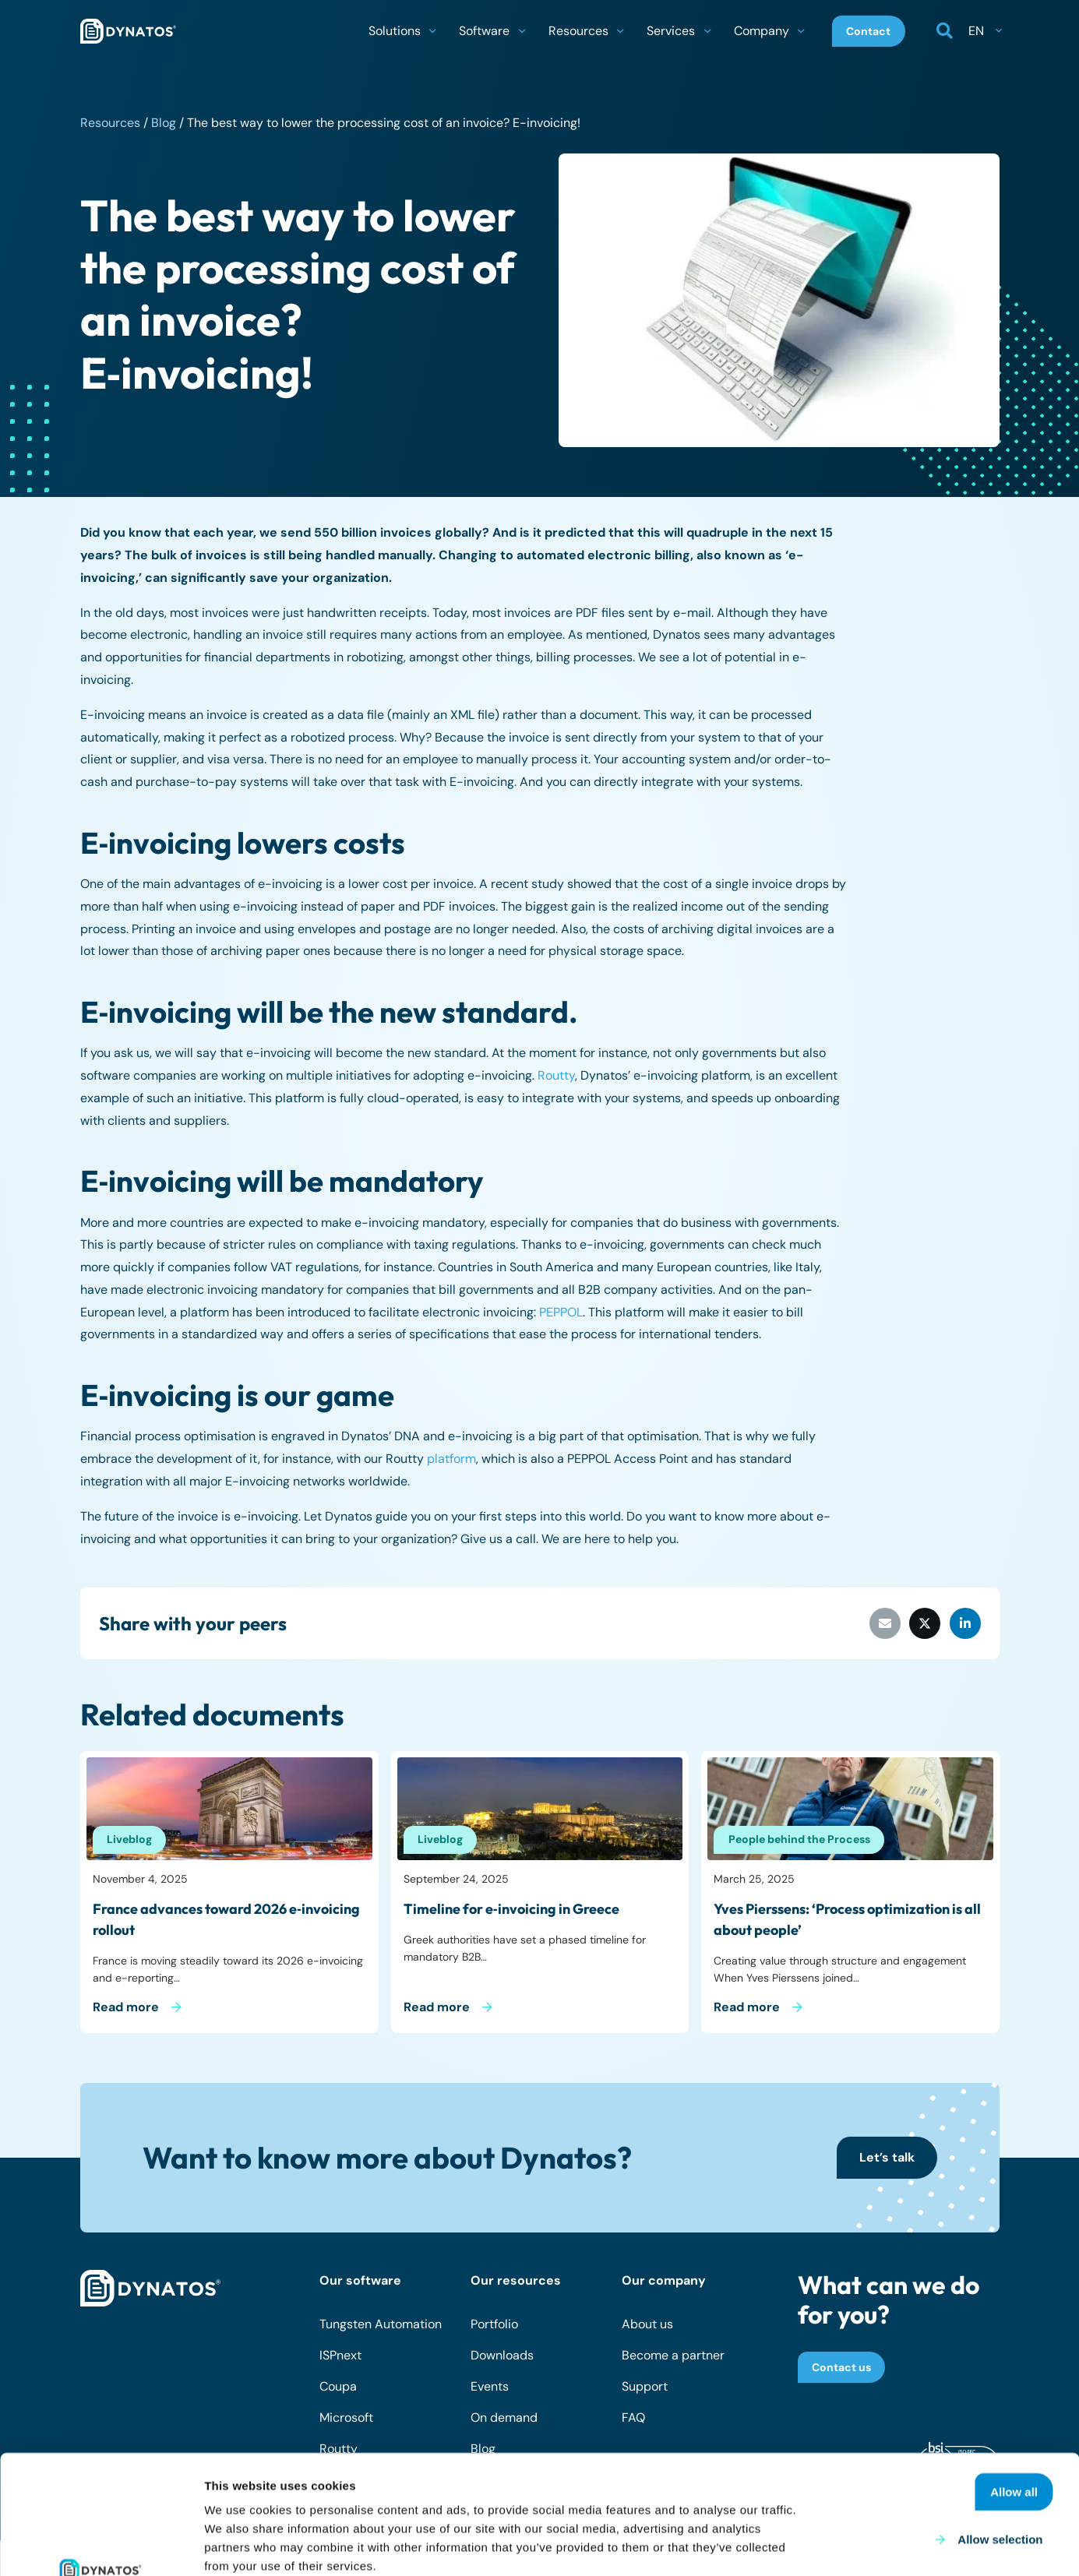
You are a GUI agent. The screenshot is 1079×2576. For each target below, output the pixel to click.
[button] (432, 31)
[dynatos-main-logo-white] (150, 2288)
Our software (360, 2280)
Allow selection (999, 2427)
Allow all (1014, 2380)
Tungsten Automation (380, 2324)
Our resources (516, 2280)
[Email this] (885, 1623)
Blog (163, 123)
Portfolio (494, 2324)
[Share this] (924, 1623)
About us (647, 2324)
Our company (664, 2280)
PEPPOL (561, 1312)
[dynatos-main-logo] (128, 31)
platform (451, 1458)
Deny (1034, 2475)
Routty (556, 1075)
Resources (110, 123)
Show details (817, 2545)
